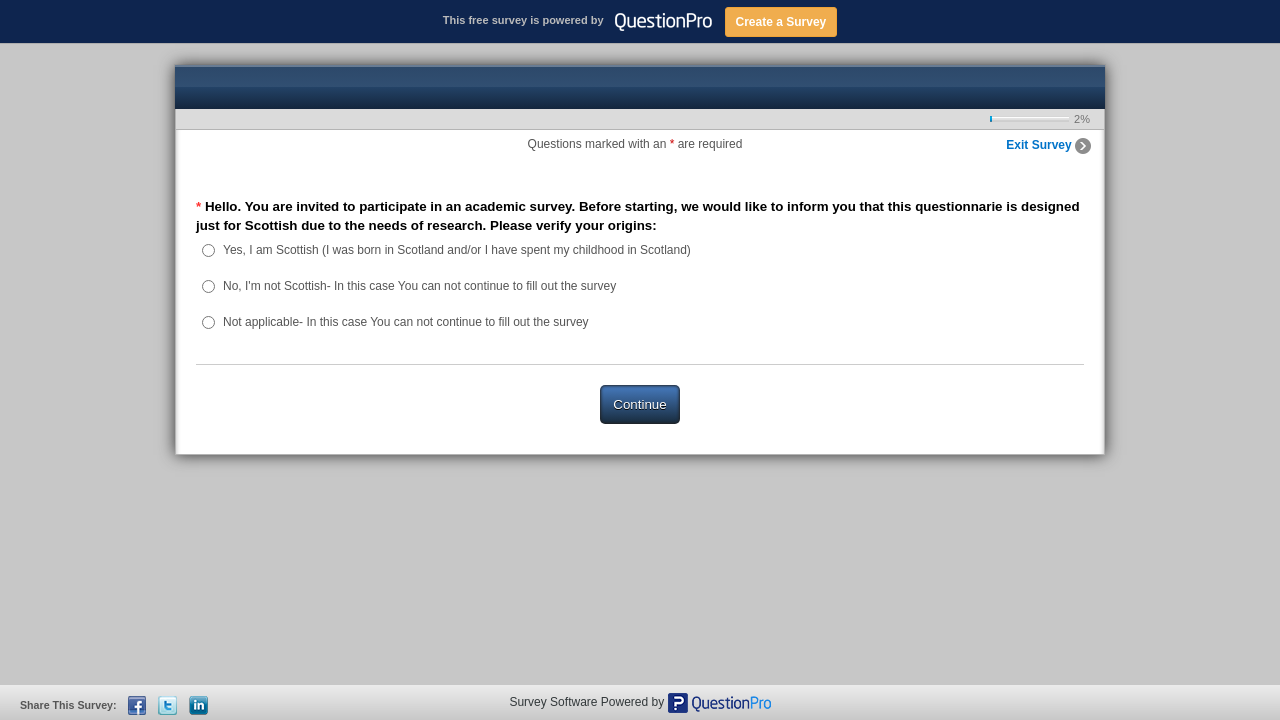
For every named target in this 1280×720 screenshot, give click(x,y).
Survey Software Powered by (588, 702)
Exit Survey (1048, 145)
